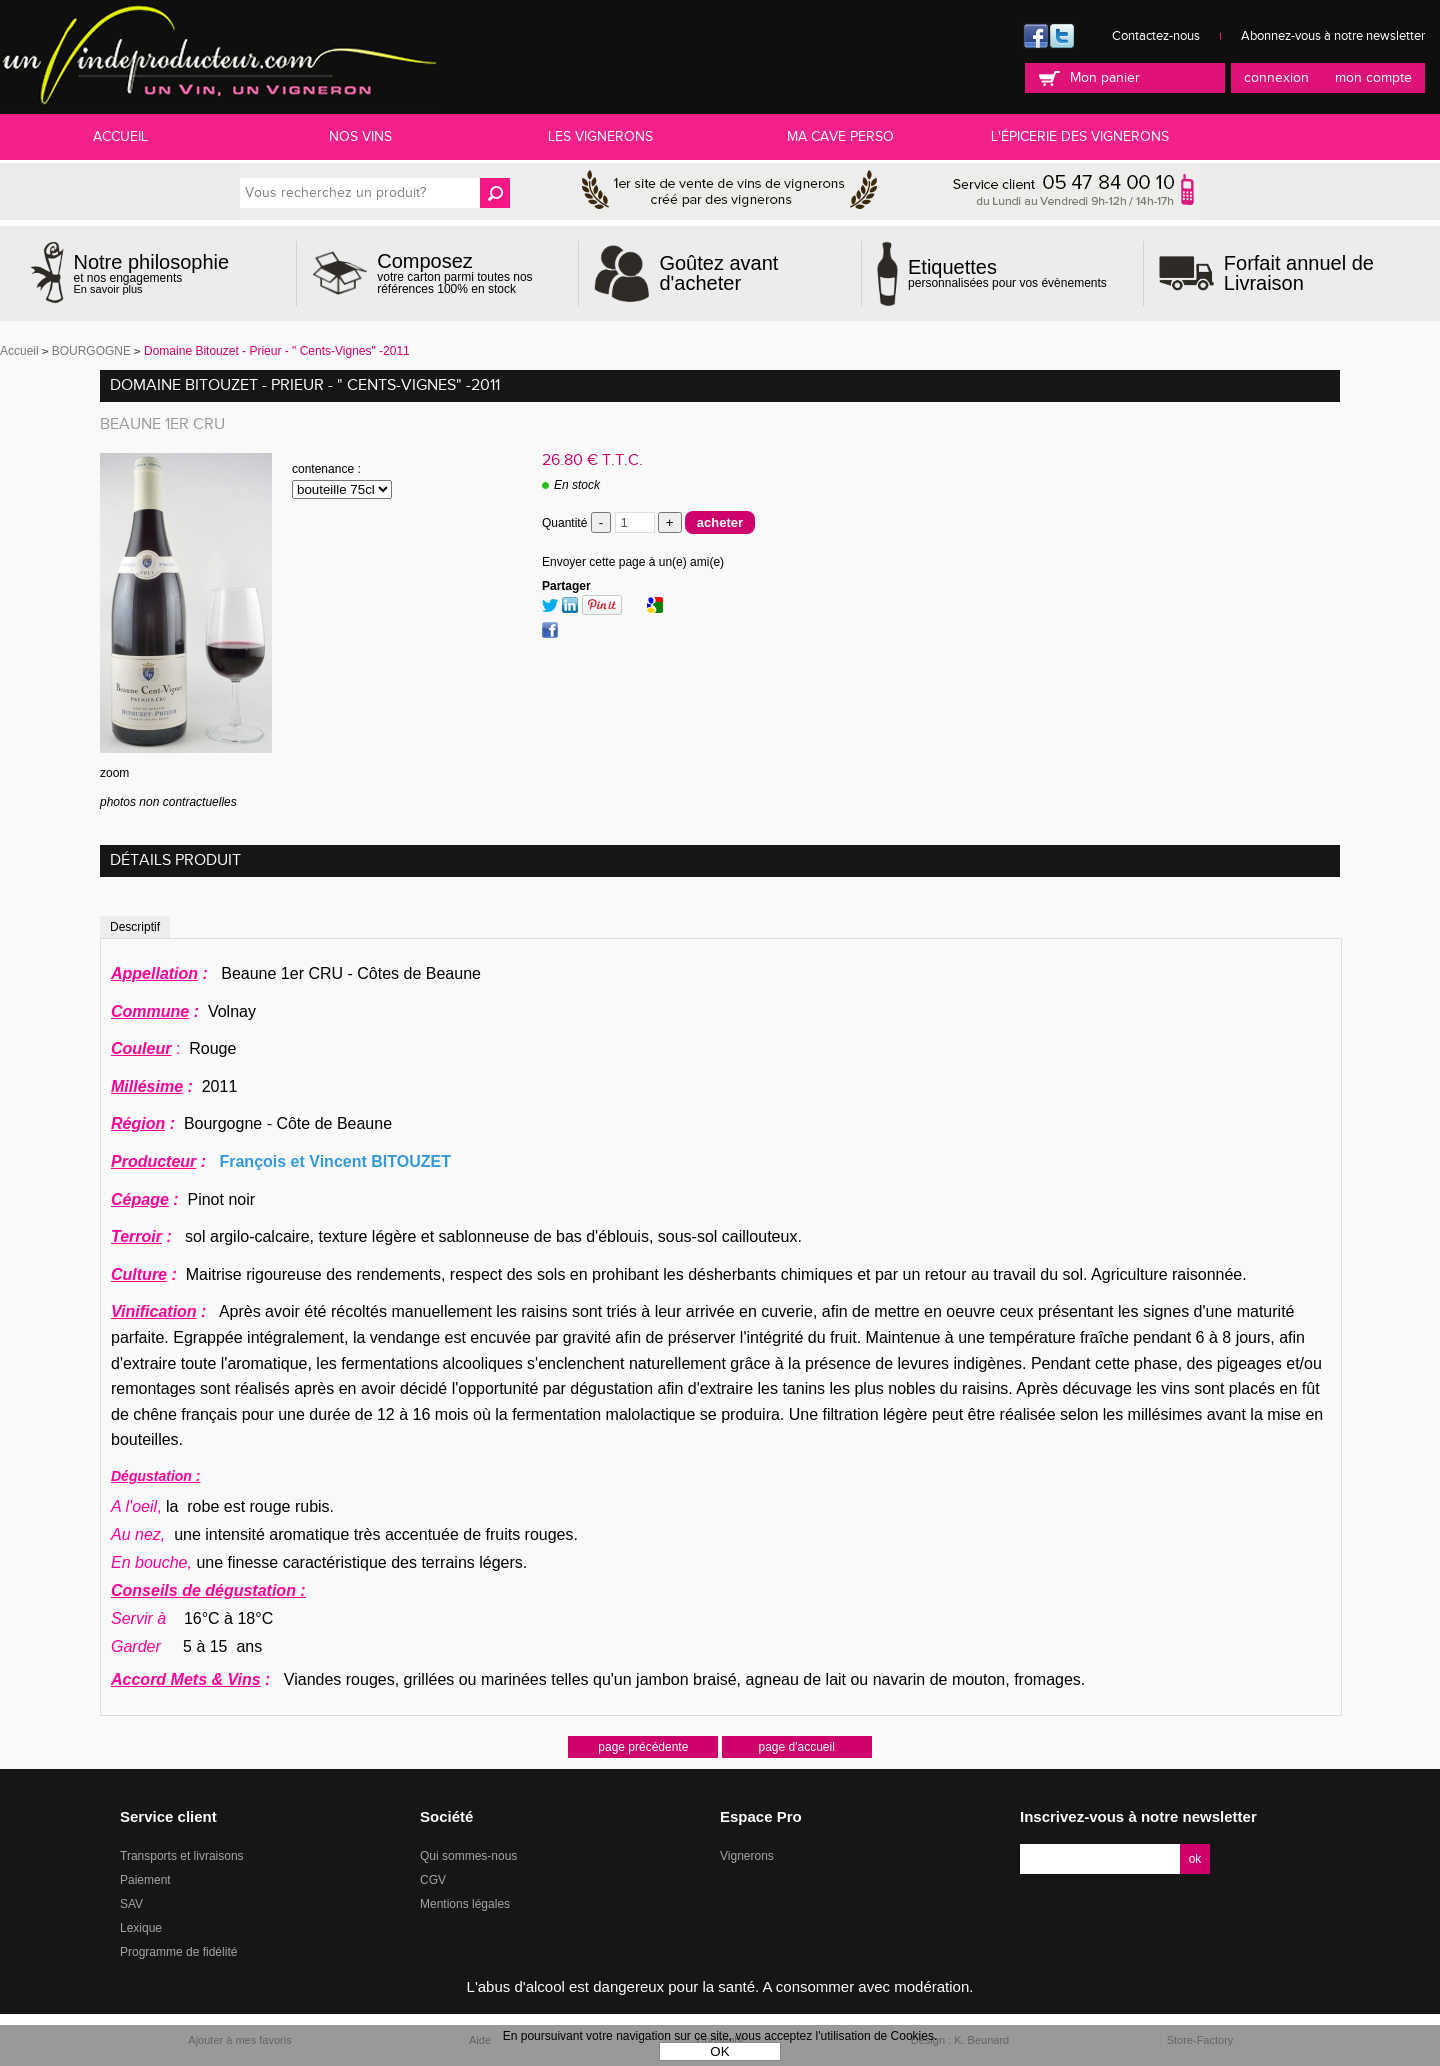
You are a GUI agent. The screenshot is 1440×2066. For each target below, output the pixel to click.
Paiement (145, 1880)
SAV (131, 1904)
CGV (433, 1880)
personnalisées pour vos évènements (1007, 273)
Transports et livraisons (182, 1856)
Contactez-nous (1156, 36)
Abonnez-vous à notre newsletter (1333, 36)
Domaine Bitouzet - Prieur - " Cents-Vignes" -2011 (305, 385)
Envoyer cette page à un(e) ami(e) (633, 562)
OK (719, 2051)
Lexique (141, 1928)
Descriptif (135, 927)
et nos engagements (152, 273)
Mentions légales (465, 1904)
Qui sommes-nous (468, 1856)
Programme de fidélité (178, 1952)
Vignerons (747, 1856)
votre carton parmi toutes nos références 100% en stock (470, 273)
